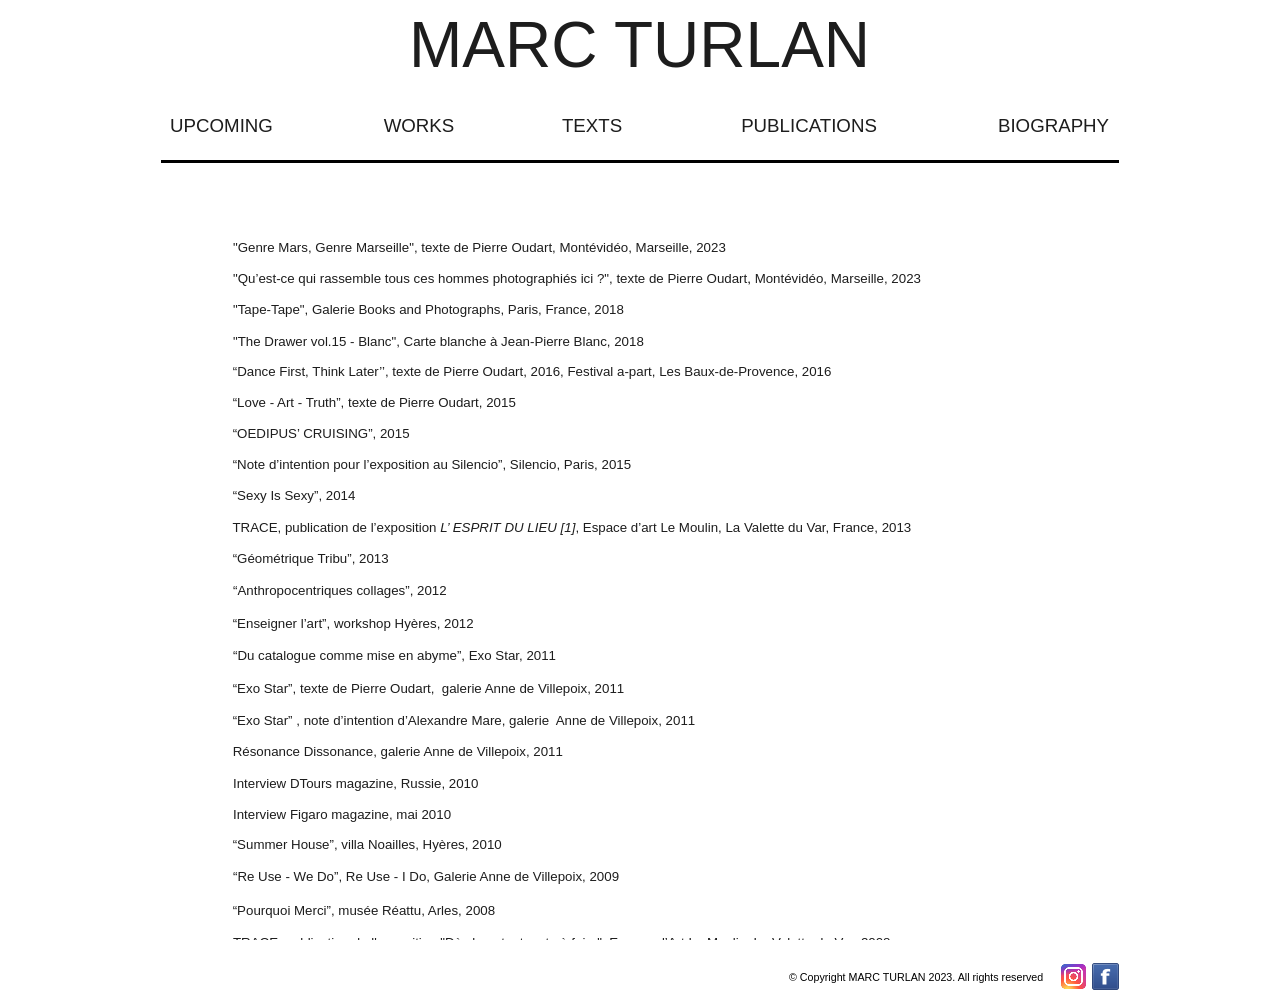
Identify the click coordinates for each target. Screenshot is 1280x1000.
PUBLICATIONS (809, 125)
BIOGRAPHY (1053, 125)
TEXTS (592, 125)
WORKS (419, 125)
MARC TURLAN (639, 45)
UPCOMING (221, 125)
